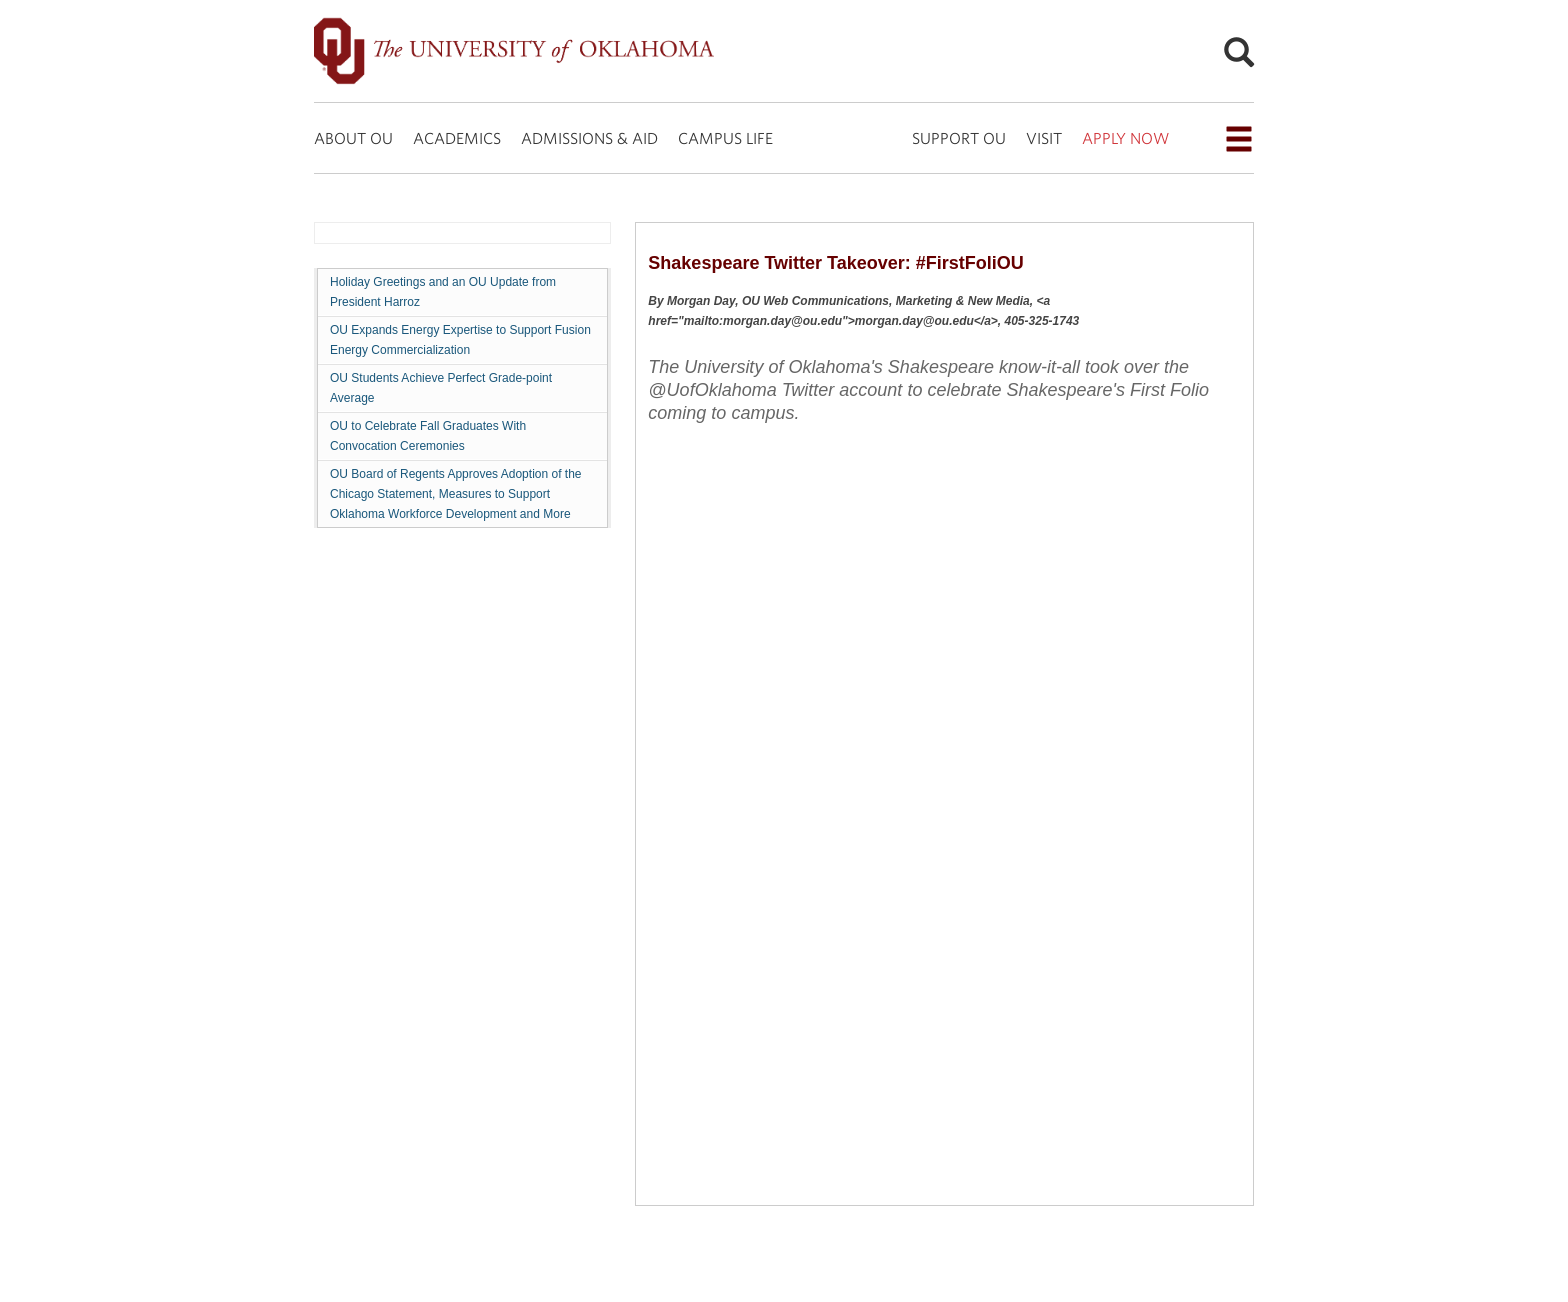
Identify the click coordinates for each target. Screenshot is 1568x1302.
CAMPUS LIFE (725, 138)
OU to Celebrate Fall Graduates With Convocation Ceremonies (428, 436)
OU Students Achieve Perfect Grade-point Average (441, 388)
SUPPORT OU (959, 138)
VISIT (1044, 138)
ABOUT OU (353, 138)
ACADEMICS (457, 138)
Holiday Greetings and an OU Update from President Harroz (443, 292)
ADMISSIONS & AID (589, 138)
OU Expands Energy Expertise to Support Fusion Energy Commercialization (460, 340)
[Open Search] (1239, 52)
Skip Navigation (0, 0)
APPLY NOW (1125, 138)
